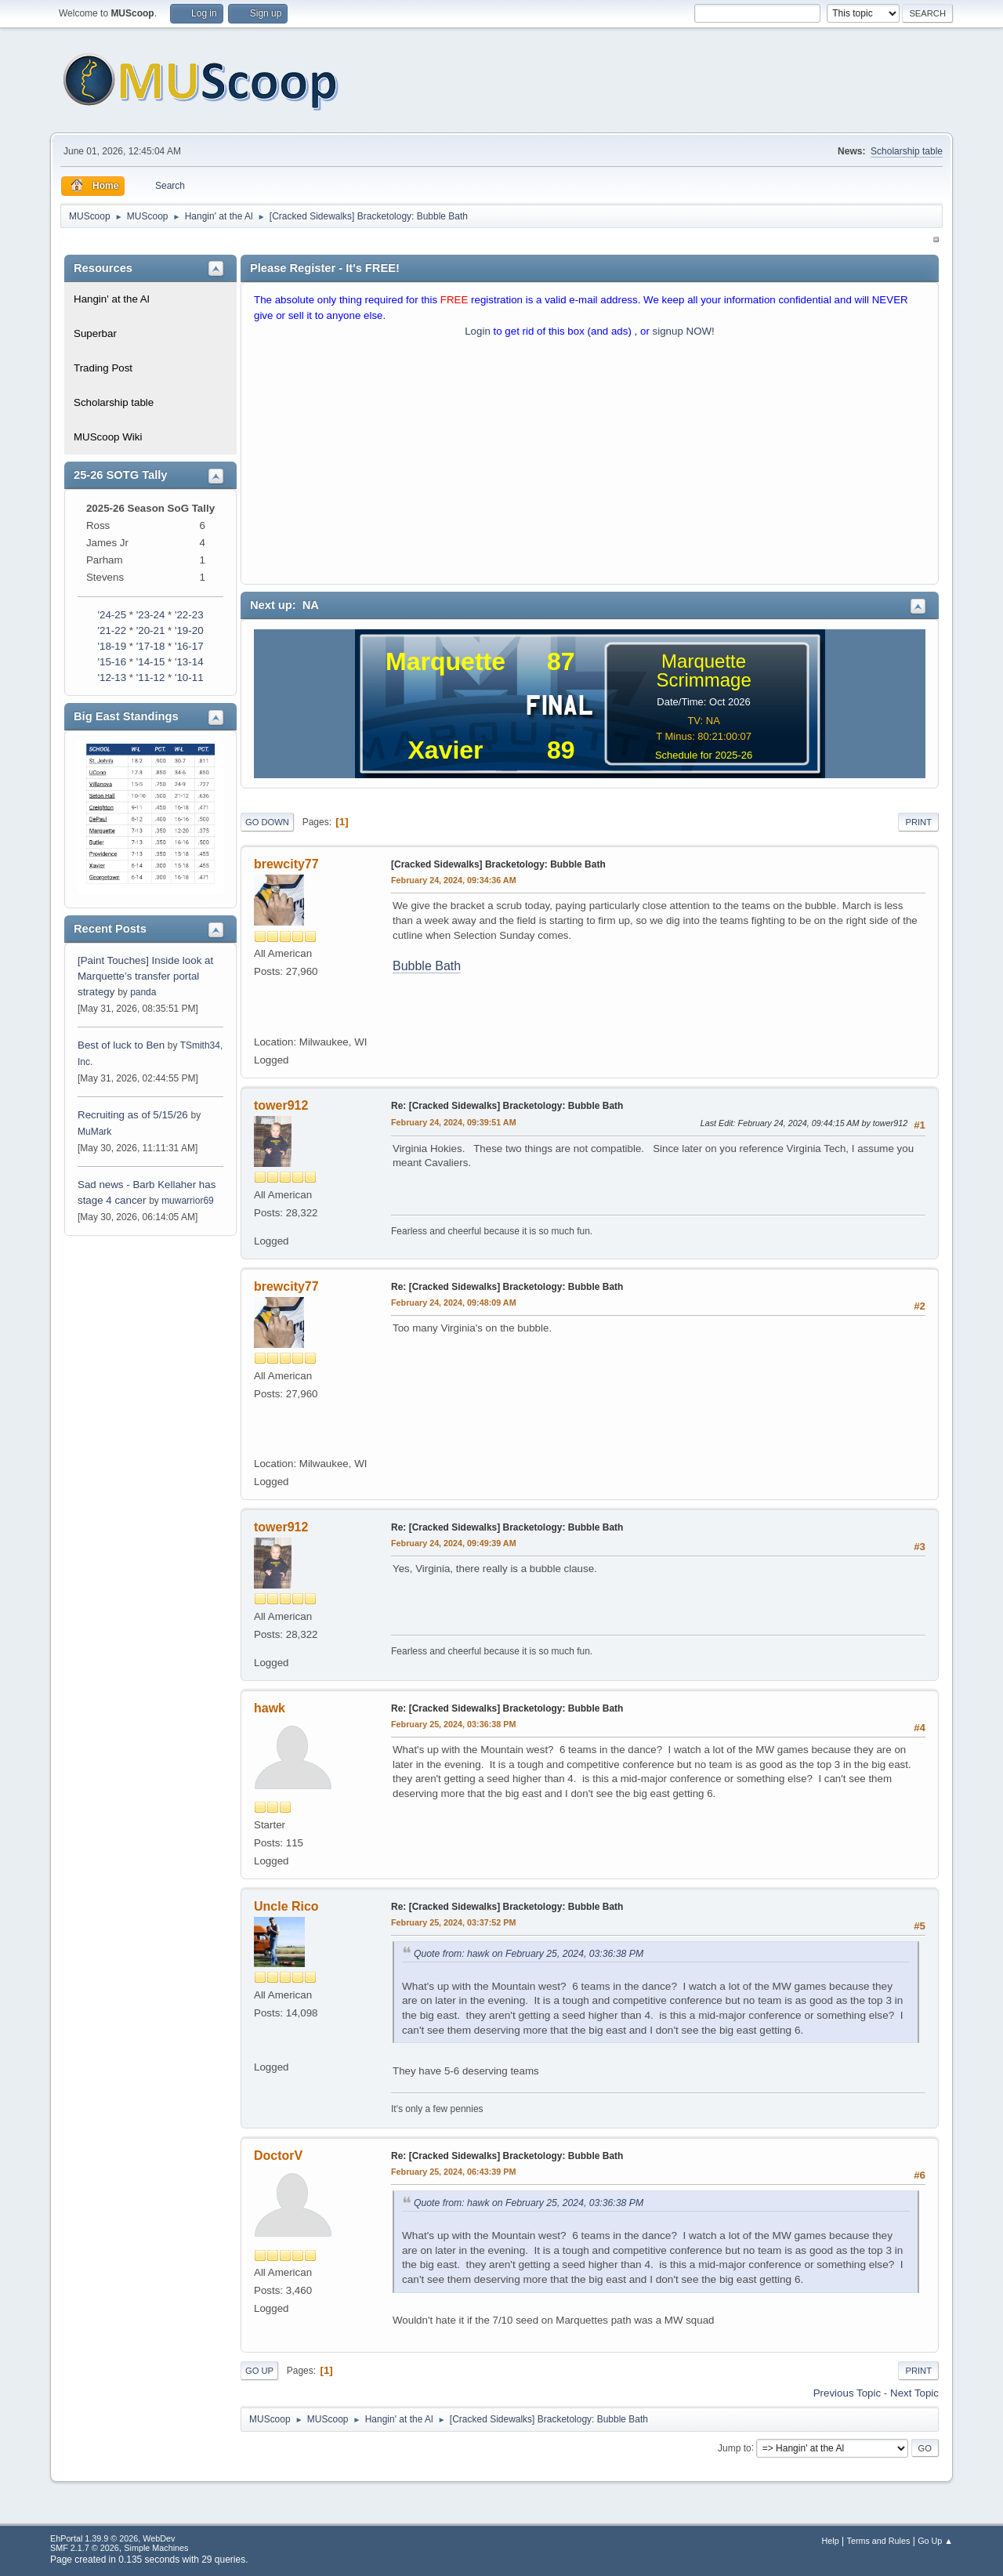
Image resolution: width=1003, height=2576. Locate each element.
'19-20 (189, 630)
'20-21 (150, 630)
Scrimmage (703, 679)
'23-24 (150, 615)
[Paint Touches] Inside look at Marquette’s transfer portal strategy (145, 976)
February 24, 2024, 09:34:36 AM (453, 880)
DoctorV (278, 2155)
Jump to (734, 2447)
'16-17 (189, 646)
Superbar (95, 333)
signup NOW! (684, 331)
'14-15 (150, 662)
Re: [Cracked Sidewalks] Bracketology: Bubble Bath (507, 1105)
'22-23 (189, 615)
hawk (269, 1708)
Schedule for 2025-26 (703, 755)
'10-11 (189, 677)
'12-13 (111, 677)
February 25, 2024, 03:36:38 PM (453, 1724)
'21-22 (111, 630)
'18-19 (111, 646)
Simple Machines (156, 2547)
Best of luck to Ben (123, 1045)
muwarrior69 (187, 1200)
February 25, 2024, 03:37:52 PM (453, 1922)
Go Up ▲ (935, 2540)
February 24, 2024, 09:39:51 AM (453, 1122)
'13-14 (189, 662)
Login (478, 331)
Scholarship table (907, 151)
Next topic (914, 2393)
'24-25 (111, 615)
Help (830, 2540)
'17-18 (150, 646)
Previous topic (847, 2393)
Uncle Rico (286, 1906)
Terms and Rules (879, 2540)
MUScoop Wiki (108, 437)
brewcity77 (286, 864)
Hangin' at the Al (112, 299)
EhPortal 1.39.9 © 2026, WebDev (112, 2538)
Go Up (259, 2370)
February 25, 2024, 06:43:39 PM (453, 2171)
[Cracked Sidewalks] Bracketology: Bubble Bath (498, 864)
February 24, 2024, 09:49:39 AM (453, 1543)
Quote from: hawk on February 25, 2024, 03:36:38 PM (528, 1953)
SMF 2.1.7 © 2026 (84, 2547)
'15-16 (111, 662)
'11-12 (150, 677)
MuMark (94, 1131)
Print (918, 822)
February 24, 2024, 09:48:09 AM (453, 1302)
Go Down (267, 822)
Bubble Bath (427, 966)
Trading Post (103, 368)
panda (143, 992)
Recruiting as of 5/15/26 (133, 1115)
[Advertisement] (589, 464)
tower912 (281, 1105)
